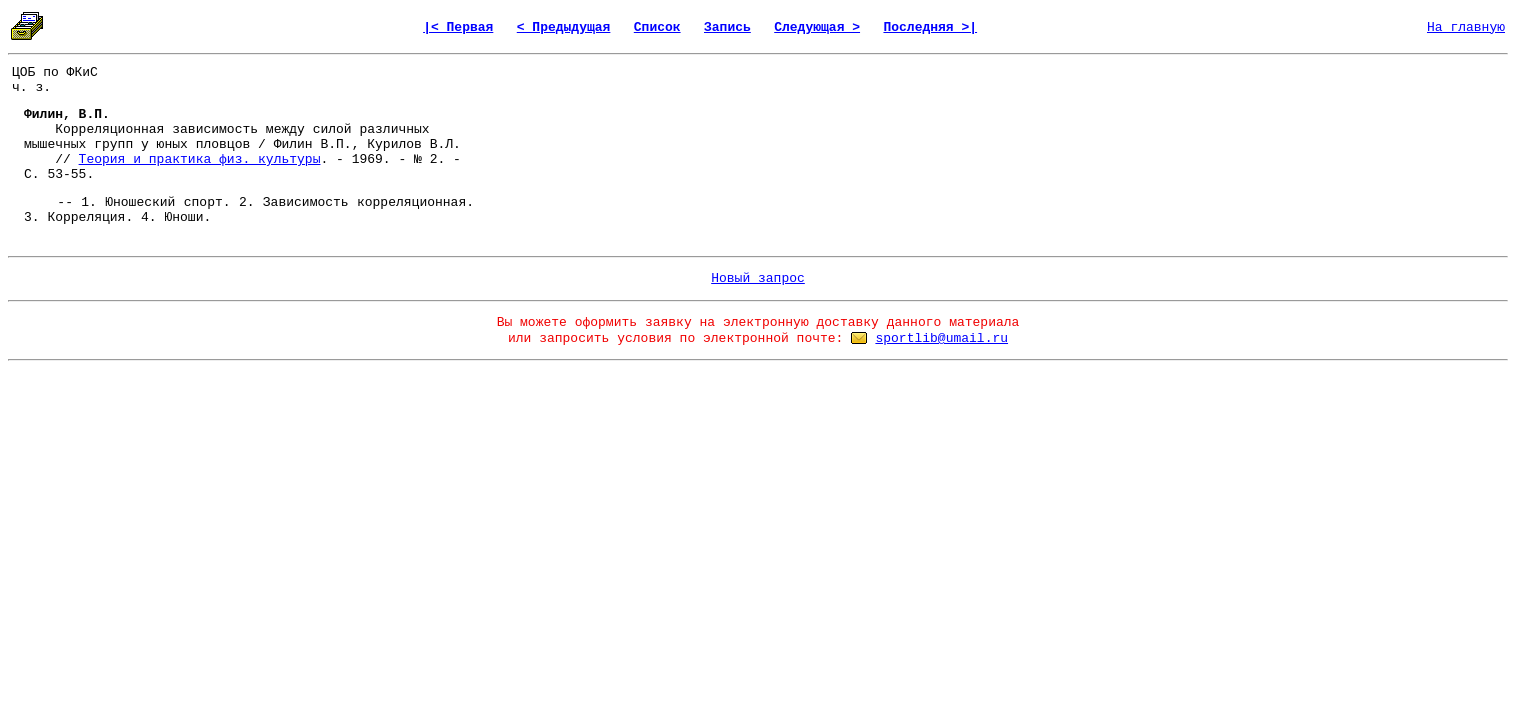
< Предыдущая (564, 27)
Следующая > (817, 27)
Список (657, 27)
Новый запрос (758, 278)
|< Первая (458, 27)
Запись (727, 27)
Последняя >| (930, 27)
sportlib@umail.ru (941, 338)
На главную (1466, 27)
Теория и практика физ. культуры (200, 159)
